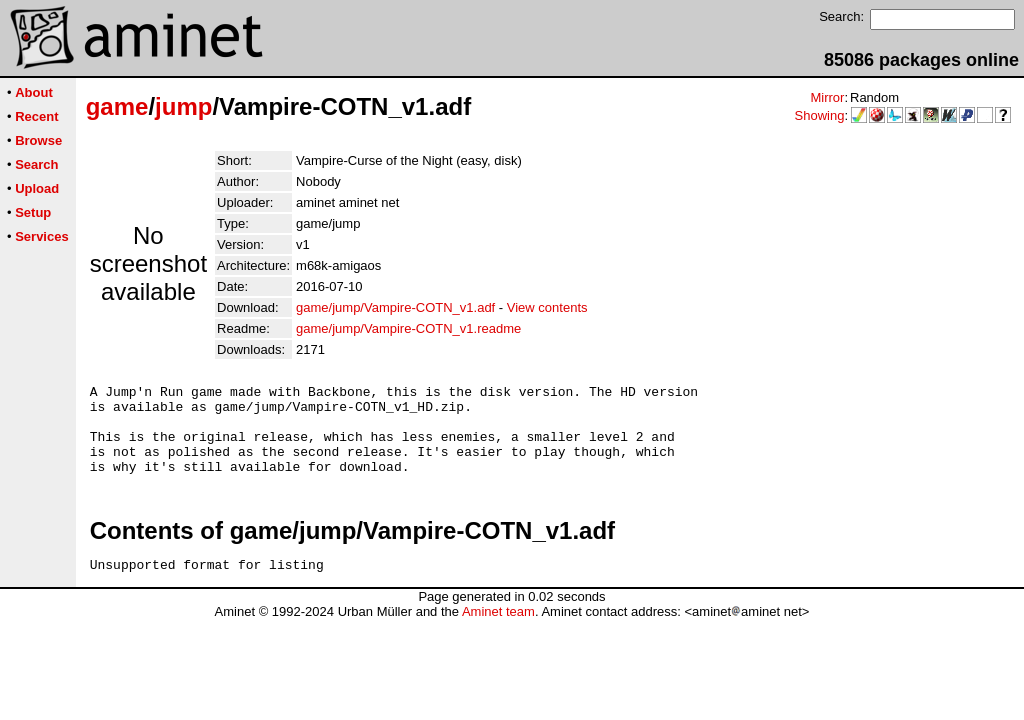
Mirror (827, 97)
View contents (547, 307)
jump (183, 106)
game (117, 106)
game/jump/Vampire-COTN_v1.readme (408, 328)
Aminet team (498, 632)
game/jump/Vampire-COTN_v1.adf (395, 307)
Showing (820, 115)
